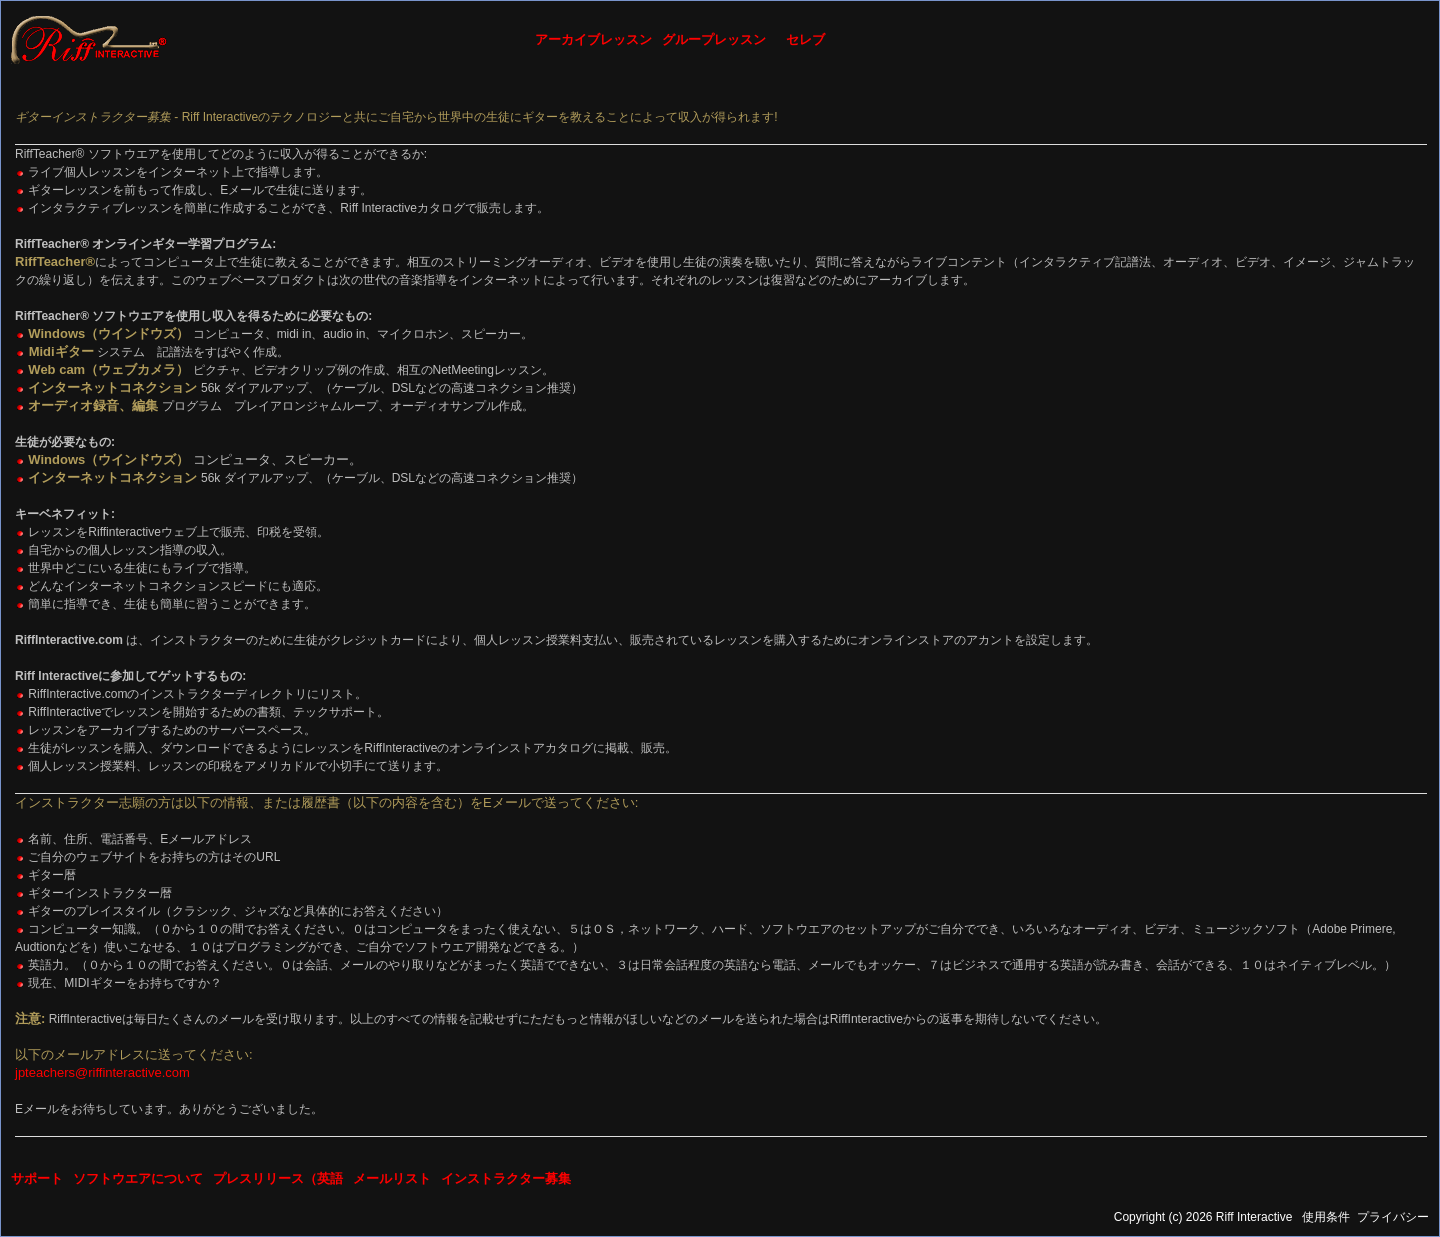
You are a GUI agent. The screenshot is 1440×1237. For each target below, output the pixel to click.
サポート (37, 1178)
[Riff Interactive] (89, 39)
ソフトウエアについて (138, 1178)
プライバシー (1393, 1217)
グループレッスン (714, 39)
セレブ (805, 39)
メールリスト (392, 1178)
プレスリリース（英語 (278, 1178)
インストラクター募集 (506, 1178)
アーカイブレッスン (593, 39)
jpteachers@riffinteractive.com (102, 1072)
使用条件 (1326, 1217)
